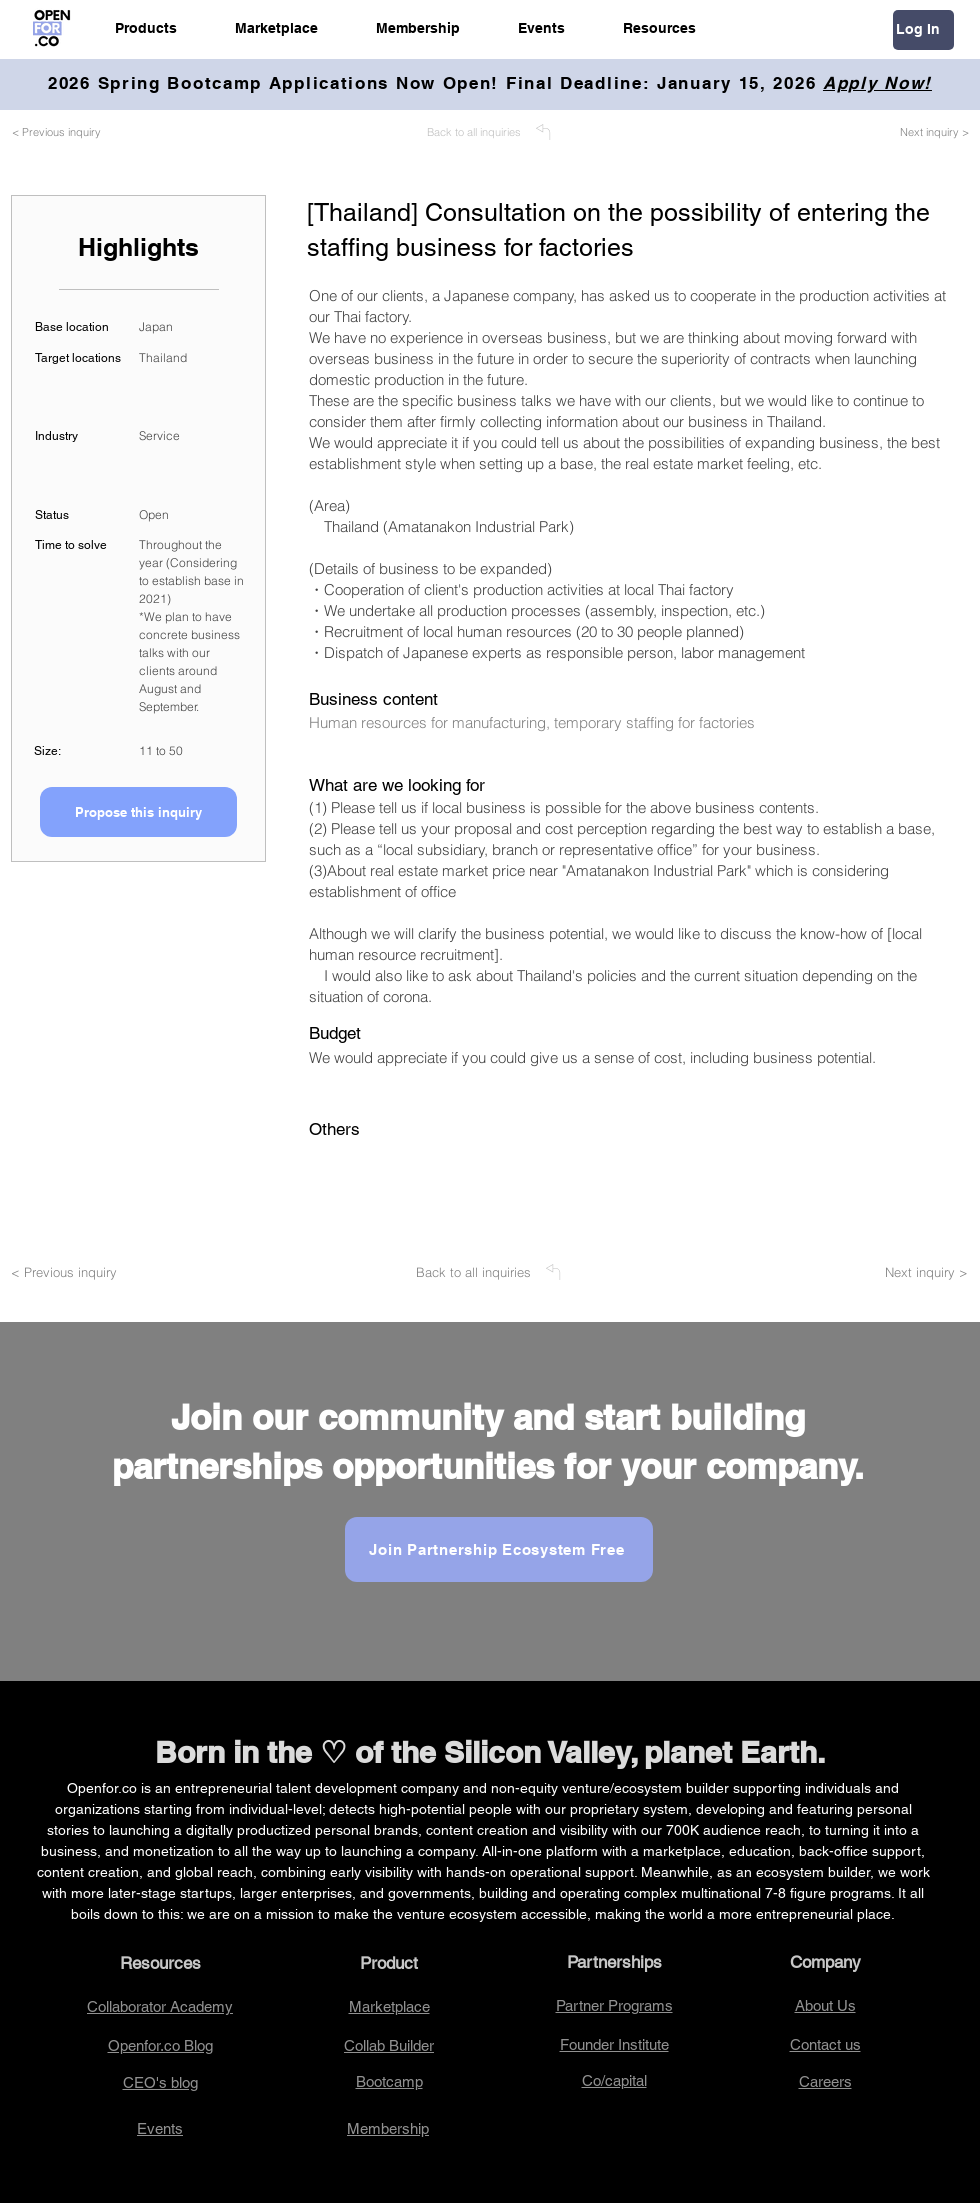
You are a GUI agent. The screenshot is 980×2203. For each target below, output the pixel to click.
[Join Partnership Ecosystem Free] (499, 1549)
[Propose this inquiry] (138, 812)
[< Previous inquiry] (80, 132)
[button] (146, 28)
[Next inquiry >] (911, 132)
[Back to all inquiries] (490, 132)
